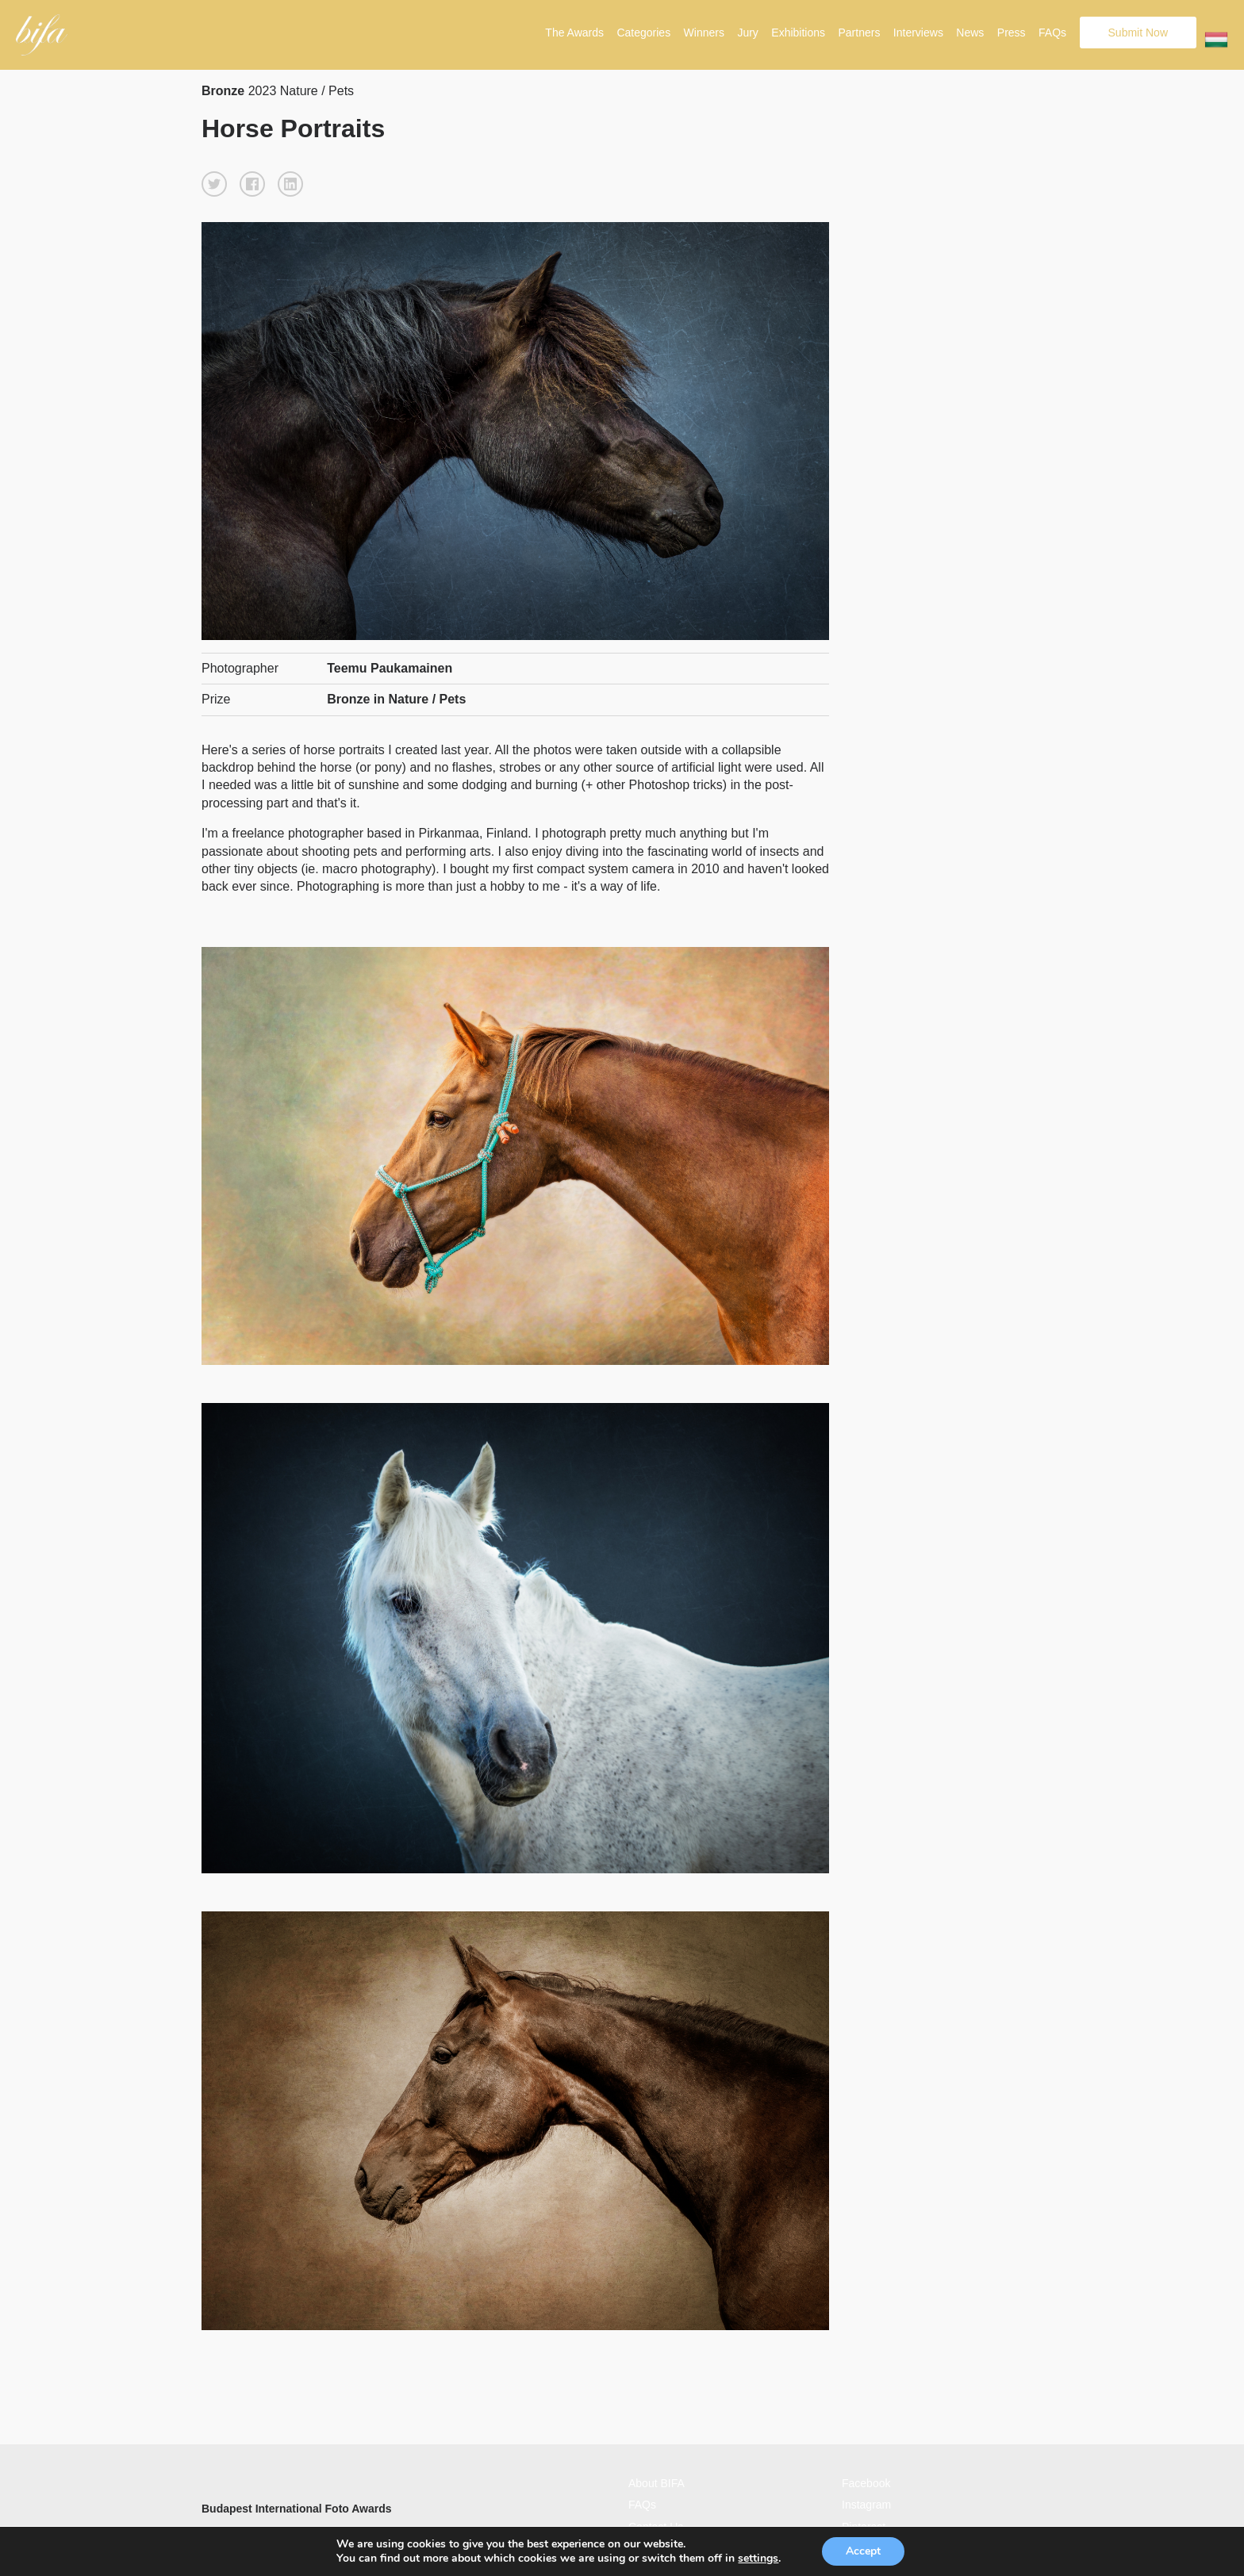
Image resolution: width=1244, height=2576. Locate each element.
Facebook (866, 2483)
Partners (859, 32)
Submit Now (1138, 32)
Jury (747, 32)
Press (1011, 32)
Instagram (866, 2504)
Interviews (918, 32)
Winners (704, 32)
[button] (214, 184)
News (970, 32)
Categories (643, 32)
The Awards (574, 32)
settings (758, 2558)
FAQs (1052, 32)
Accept (863, 2551)
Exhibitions (798, 32)
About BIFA (656, 2483)
